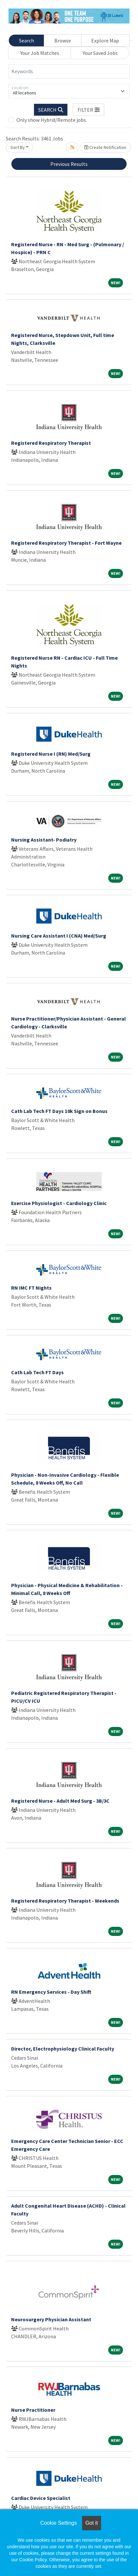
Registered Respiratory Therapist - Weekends (65, 1900)
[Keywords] (69, 71)
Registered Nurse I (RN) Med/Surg (51, 753)
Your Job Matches (39, 53)
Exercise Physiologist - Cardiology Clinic (59, 1203)
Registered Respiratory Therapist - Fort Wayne (66, 542)
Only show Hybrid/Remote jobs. (51, 120)
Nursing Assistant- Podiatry (44, 839)
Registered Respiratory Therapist (51, 443)
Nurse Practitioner (33, 2410)
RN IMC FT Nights (31, 1287)
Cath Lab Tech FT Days (37, 1372)
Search (26, 40)
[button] (88, 110)
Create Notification (105, 147)
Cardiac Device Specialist (40, 2498)
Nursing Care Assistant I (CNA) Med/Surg (58, 935)
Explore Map (105, 40)
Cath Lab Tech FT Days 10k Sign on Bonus (59, 1111)
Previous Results (69, 164)
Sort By (17, 147)
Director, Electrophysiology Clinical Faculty (62, 2048)
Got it (91, 2523)
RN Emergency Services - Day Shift (51, 1991)
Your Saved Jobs (100, 53)
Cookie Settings (58, 2523)
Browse (62, 40)
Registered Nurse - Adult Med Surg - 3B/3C (60, 1800)
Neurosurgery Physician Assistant (51, 2319)
